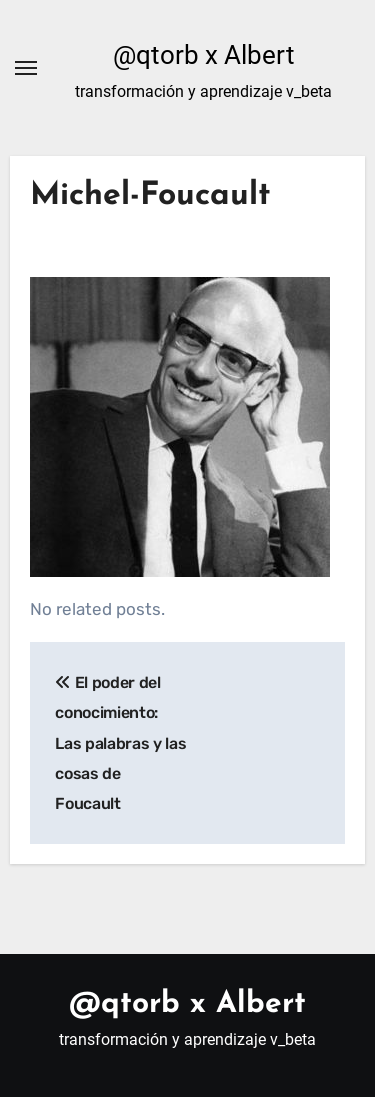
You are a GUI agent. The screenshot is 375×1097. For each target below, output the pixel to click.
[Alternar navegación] (26, 68)
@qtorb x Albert (204, 55)
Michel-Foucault (150, 196)
